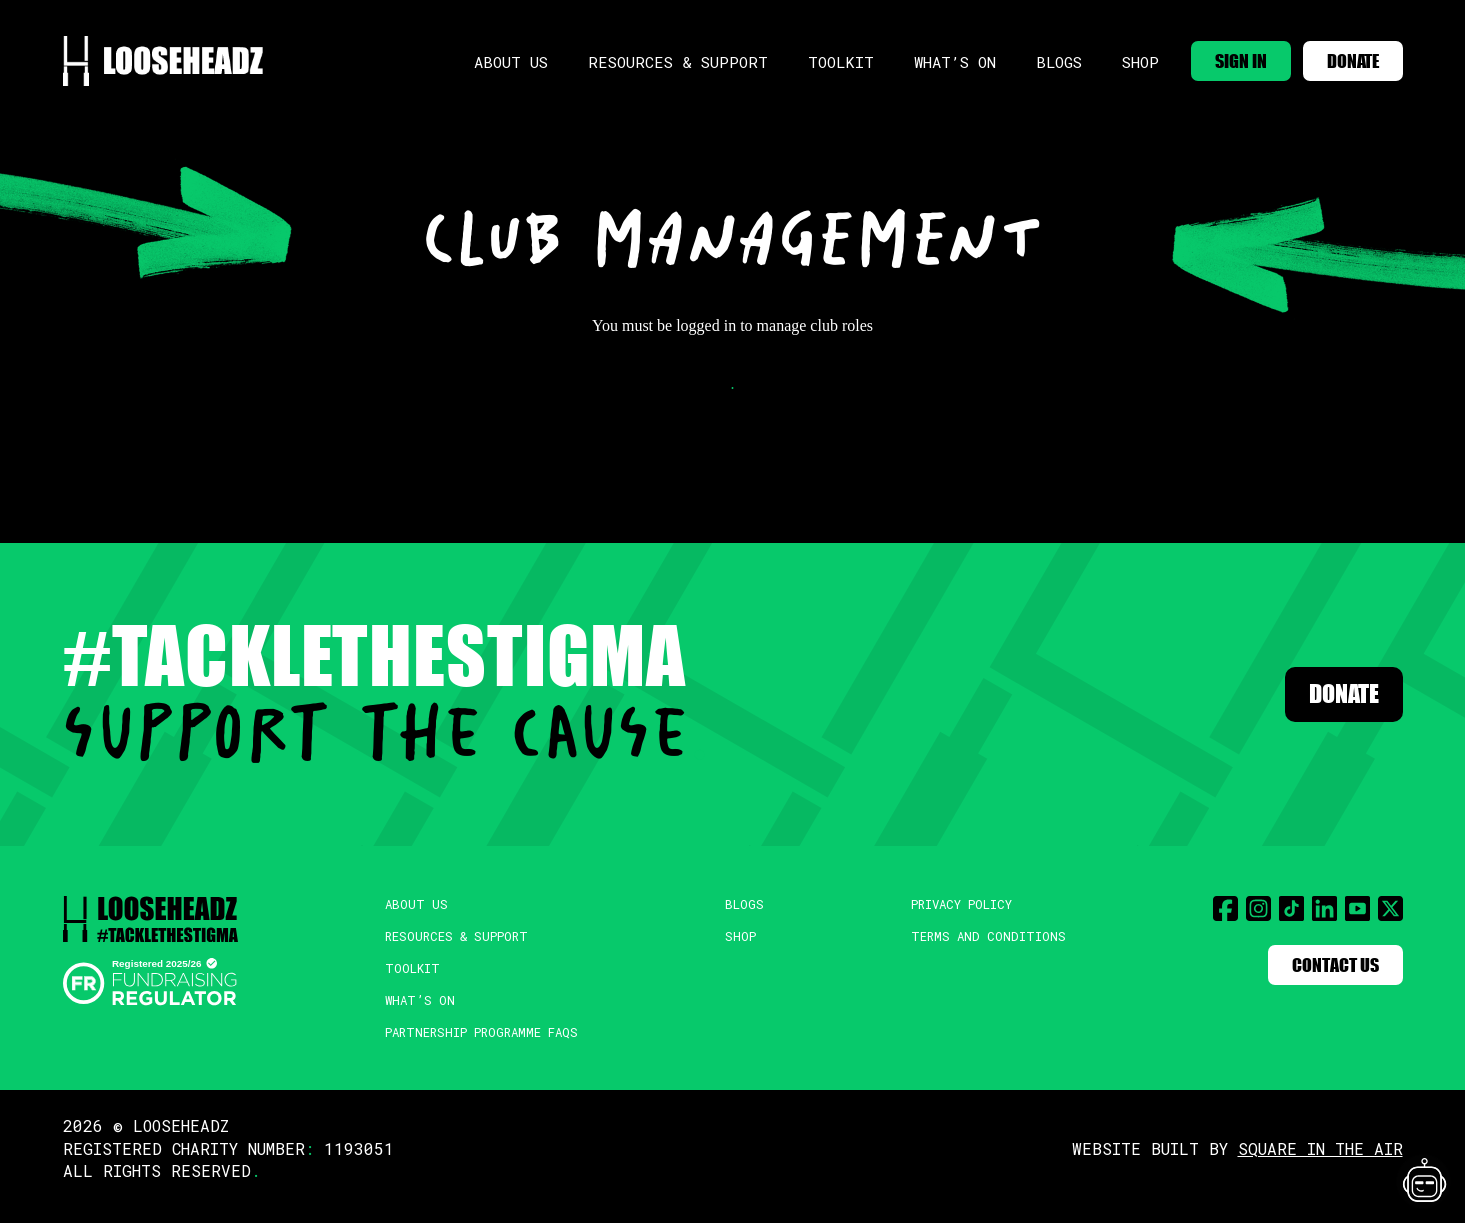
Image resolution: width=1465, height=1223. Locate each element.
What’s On (927, 55)
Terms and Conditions (992, 940)
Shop (1107, 55)
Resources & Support (663, 55)
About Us (506, 55)
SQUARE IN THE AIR (1320, 1163)
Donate (1326, 694)
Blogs (1028, 55)
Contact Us (1323, 967)
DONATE (1344, 53)
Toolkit (816, 55)
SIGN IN (1214, 53)
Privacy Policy (967, 905)
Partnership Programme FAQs (483, 1045)
